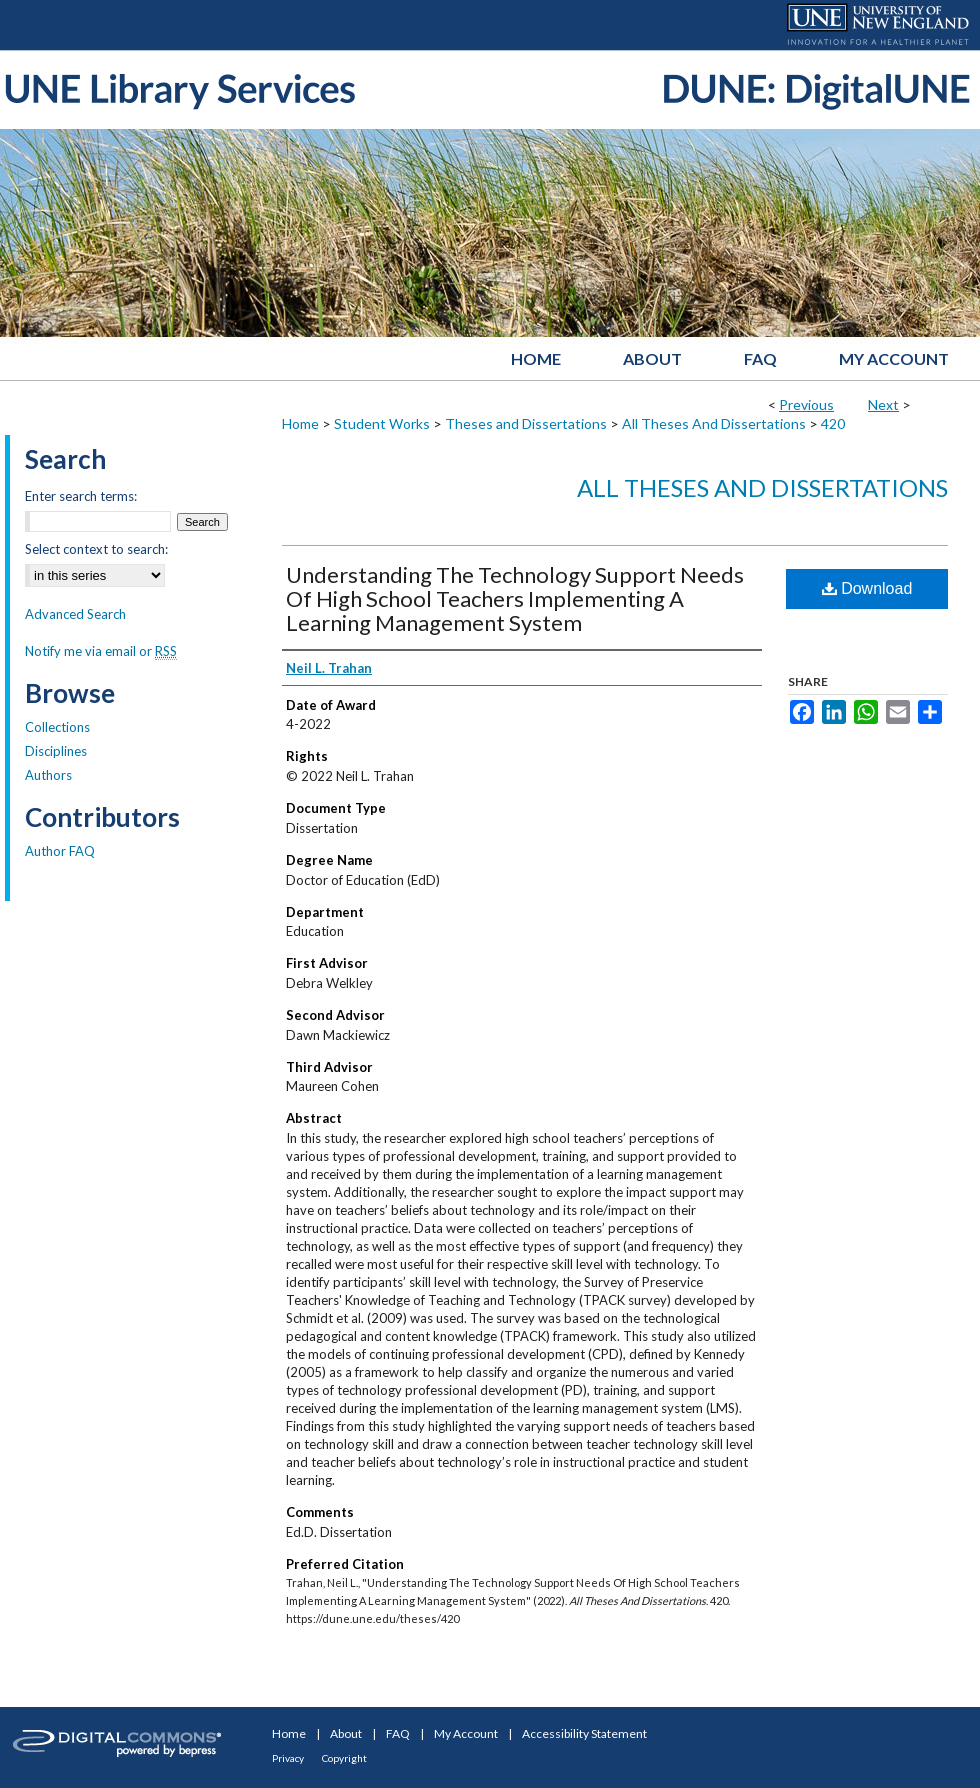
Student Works (382, 423)
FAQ (398, 1733)
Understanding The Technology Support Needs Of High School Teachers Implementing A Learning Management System (515, 598)
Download (867, 588)
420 (833, 423)
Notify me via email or (101, 651)
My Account (466, 1733)
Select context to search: (96, 549)
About (346, 1733)
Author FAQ (60, 851)
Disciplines (56, 751)
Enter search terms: (81, 496)
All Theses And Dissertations (714, 423)
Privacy (288, 1758)
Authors (48, 775)
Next (883, 404)
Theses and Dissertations (526, 423)
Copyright (344, 1758)
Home (300, 423)
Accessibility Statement (584, 1733)
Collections (57, 727)
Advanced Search (75, 614)
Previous (806, 404)
